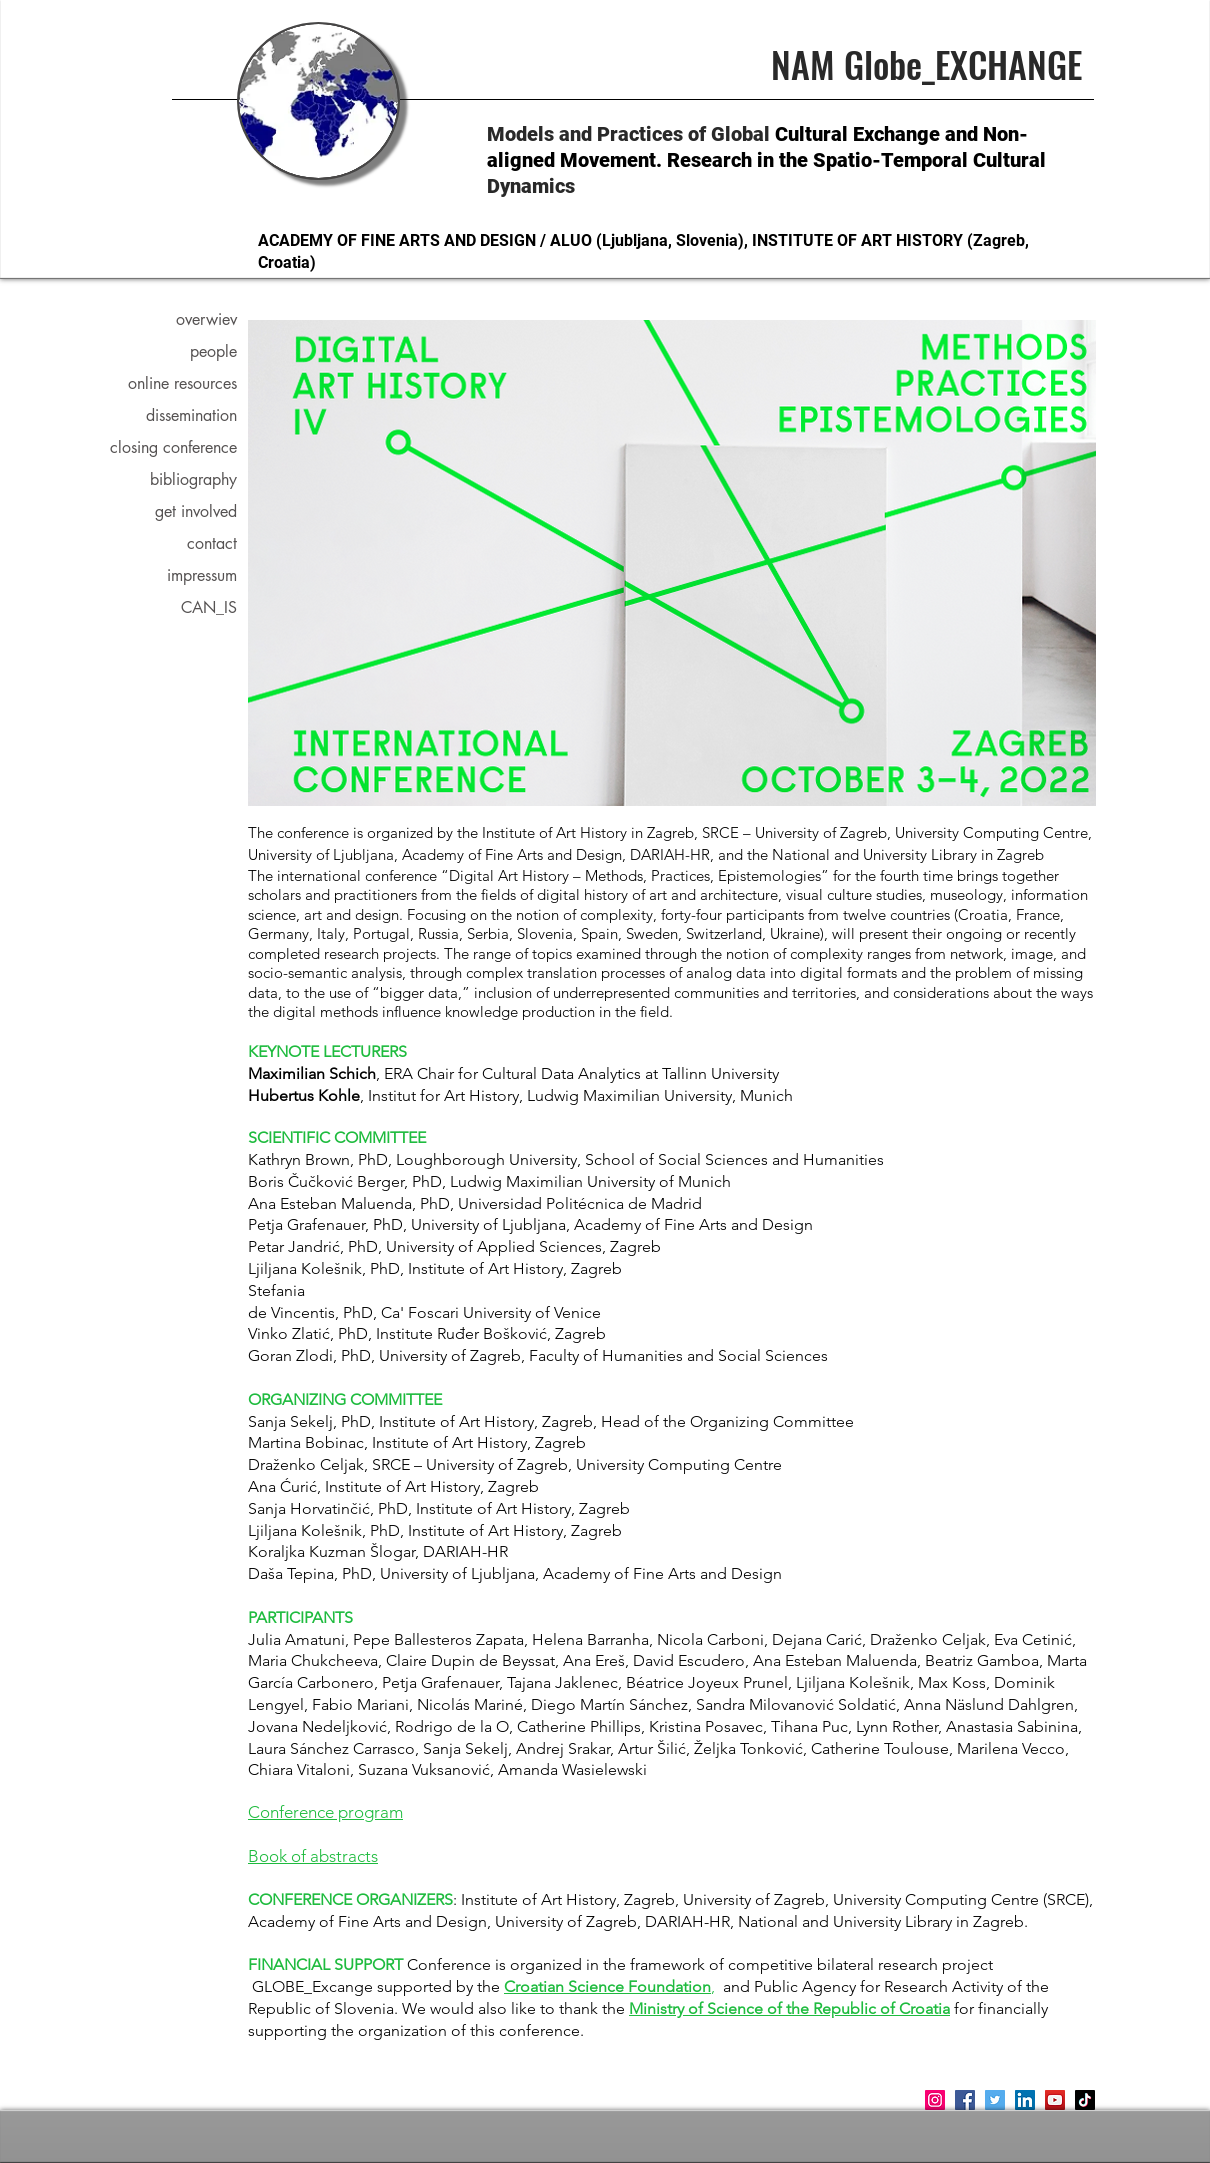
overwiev (206, 319)
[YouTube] (1055, 2100)
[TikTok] (1085, 2100)
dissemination (191, 415)
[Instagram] (935, 2100)
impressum (202, 575)
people (213, 351)
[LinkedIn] (1025, 2100)
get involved (196, 511)
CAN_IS (209, 607)
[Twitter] (995, 2100)
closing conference (181, 447)
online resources (182, 383)
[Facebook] (965, 2100)
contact (212, 543)
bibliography (193, 479)
